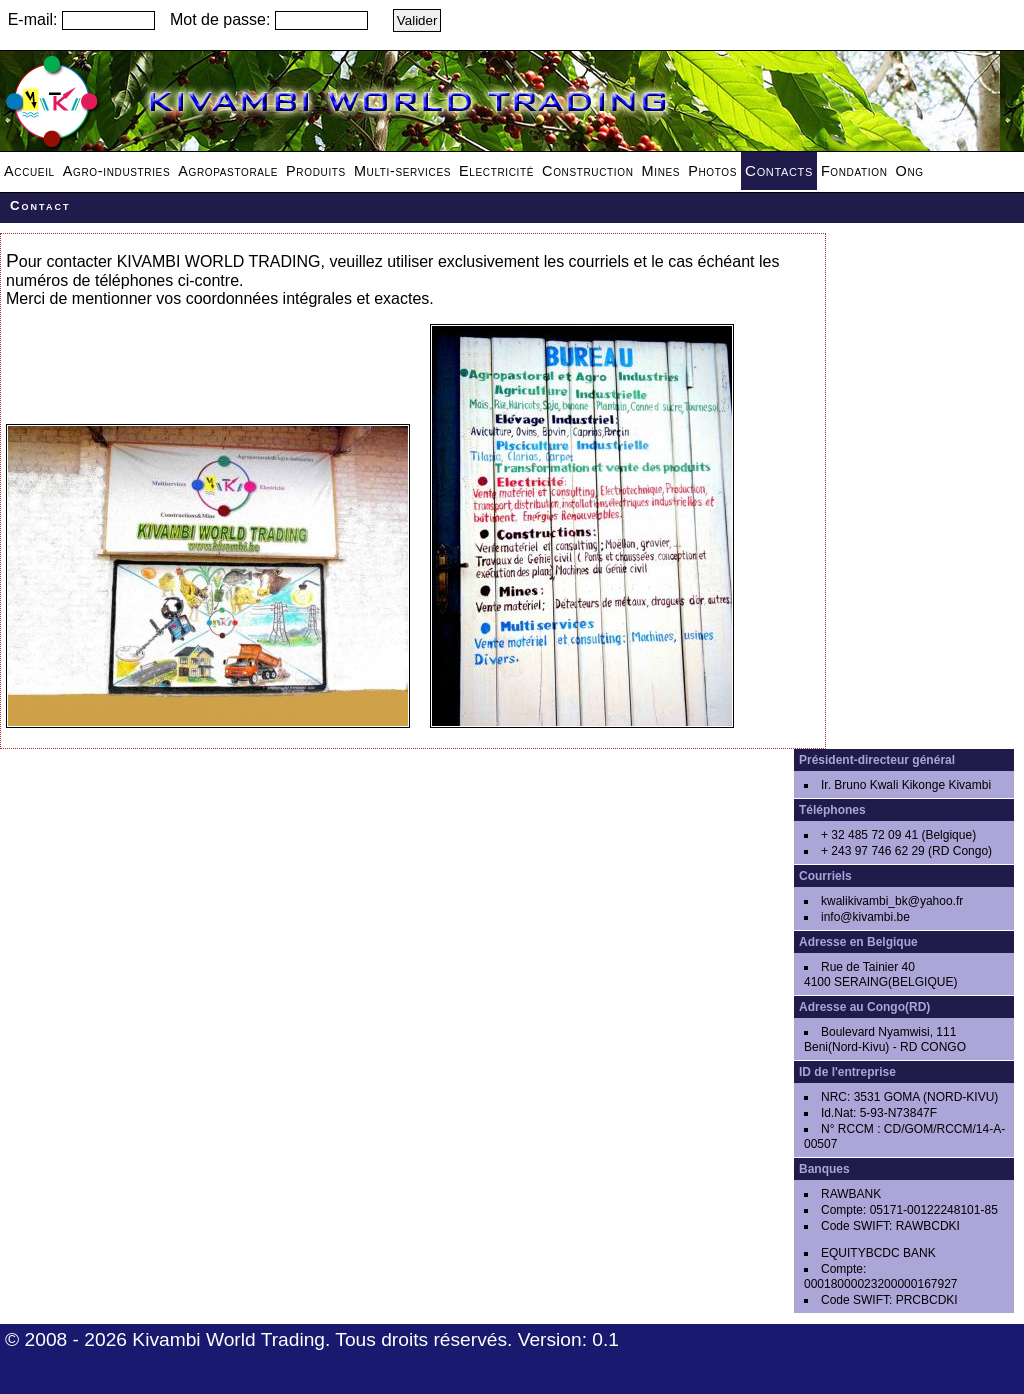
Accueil (29, 171)
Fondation (854, 171)
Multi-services (402, 171)
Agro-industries (116, 171)
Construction (587, 171)
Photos (712, 171)
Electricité (496, 171)
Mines (661, 171)
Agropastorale (228, 171)
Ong (910, 171)
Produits (316, 171)
